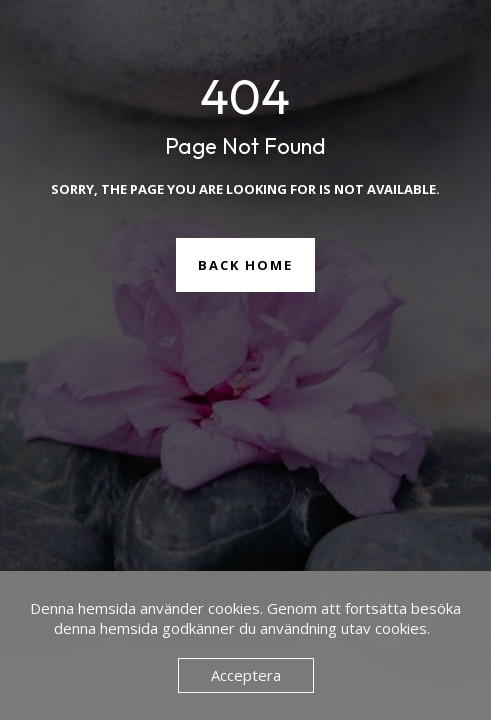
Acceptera (246, 675)
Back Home (246, 265)
